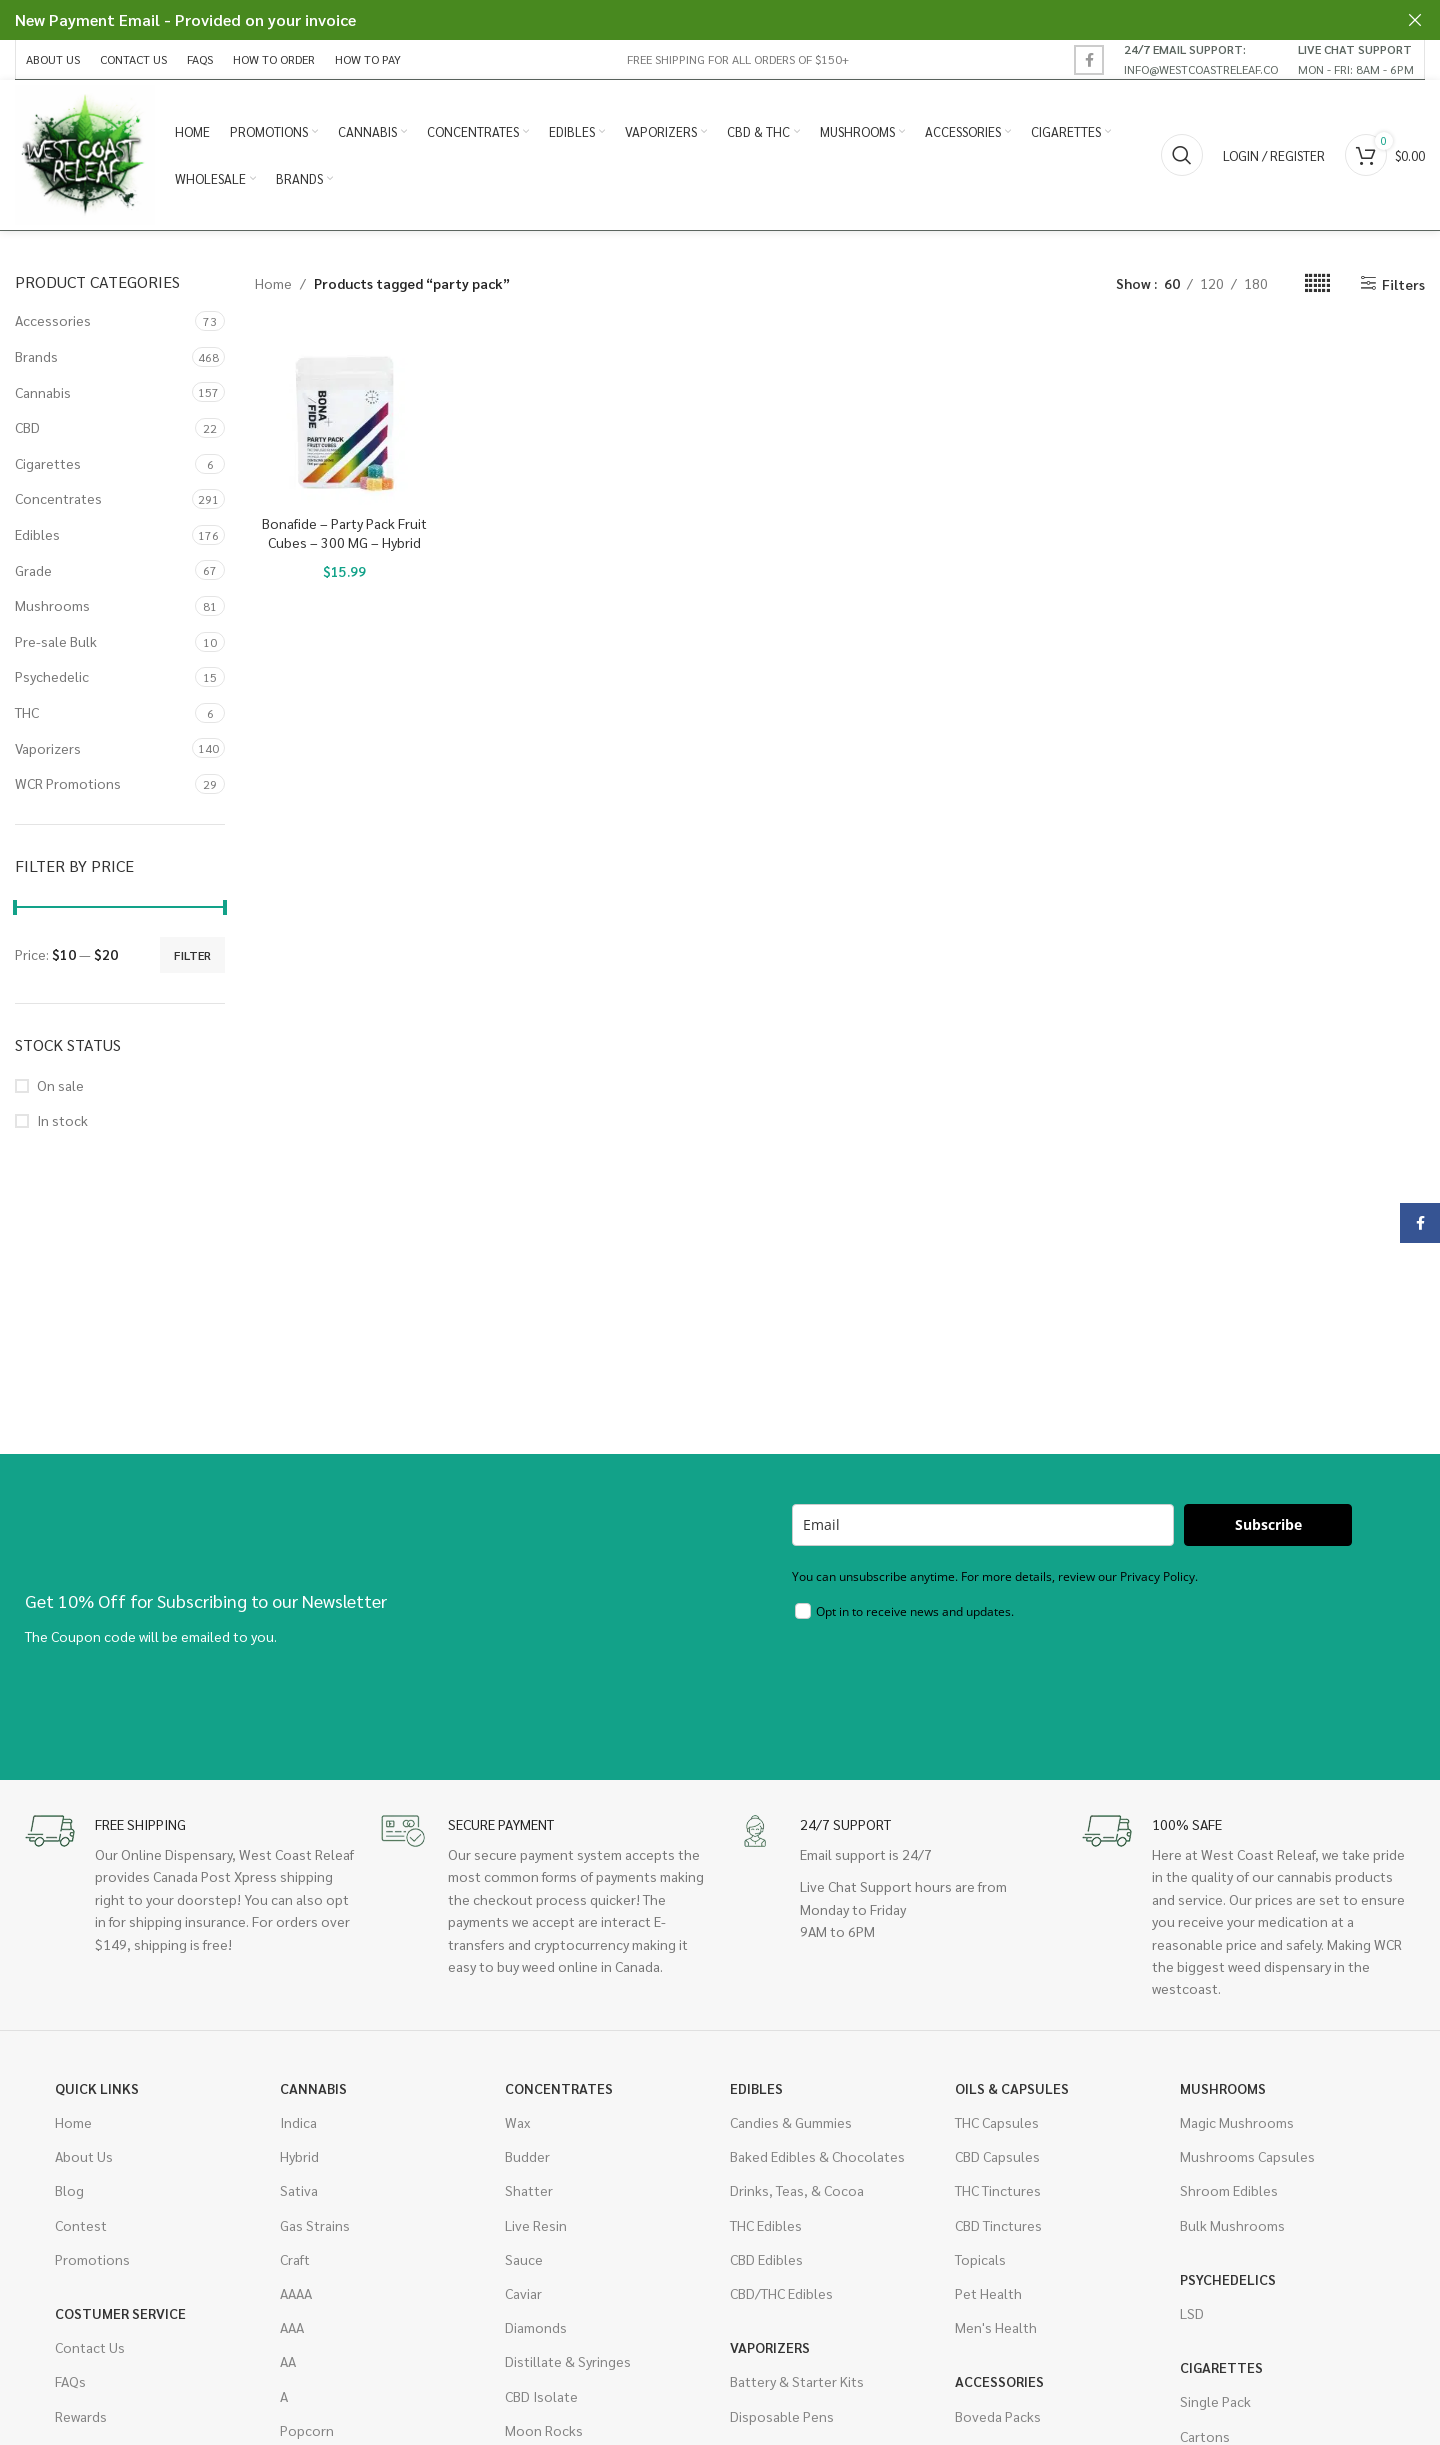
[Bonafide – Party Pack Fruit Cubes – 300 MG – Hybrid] (344, 415)
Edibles (37, 534)
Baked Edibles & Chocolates (817, 2156)
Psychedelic (52, 676)
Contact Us (90, 2347)
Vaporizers (48, 748)
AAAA (296, 2293)
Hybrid (299, 2156)
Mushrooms (52, 605)
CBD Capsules (997, 2156)
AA (288, 2361)
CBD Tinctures (998, 2225)
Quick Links (97, 2088)
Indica (298, 2122)
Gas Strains (315, 2225)
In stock (62, 1120)
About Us (84, 2156)
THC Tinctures (998, 2190)
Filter (192, 955)
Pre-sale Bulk (56, 641)
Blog (69, 2190)
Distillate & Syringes (568, 2361)
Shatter (529, 2190)
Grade (33, 570)
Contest (81, 2225)
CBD (27, 427)
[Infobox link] (1201, 59)
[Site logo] (85, 153)
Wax (517, 2122)
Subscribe (1268, 1524)
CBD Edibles (766, 2259)
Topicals (980, 2259)
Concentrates (58, 498)
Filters (1403, 283)
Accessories (53, 320)
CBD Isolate (541, 2396)
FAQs (70, 2381)
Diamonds (536, 2327)
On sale (60, 1085)
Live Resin (536, 2225)
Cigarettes (48, 463)
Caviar (523, 2293)
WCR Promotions (68, 783)
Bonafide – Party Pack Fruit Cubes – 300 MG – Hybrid (344, 533)
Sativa (299, 2190)
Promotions (92, 2259)
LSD (1192, 2313)
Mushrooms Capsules (1247, 2156)
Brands (36, 356)
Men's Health (996, 2327)
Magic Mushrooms (1237, 2122)
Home (273, 283)
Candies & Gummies (791, 2122)
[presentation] (944, 1686)
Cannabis (43, 392)
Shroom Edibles (1229, 2190)
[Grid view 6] (1317, 283)
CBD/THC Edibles (781, 2293)
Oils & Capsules (1012, 2088)
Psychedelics (1228, 2279)
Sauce (524, 2259)
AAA (292, 2327)
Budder (527, 2156)
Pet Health (988, 2293)
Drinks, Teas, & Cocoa (797, 2190)
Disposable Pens (782, 2416)
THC (27, 712)
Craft (295, 2259)
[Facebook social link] (1089, 60)
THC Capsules (997, 2122)
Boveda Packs (998, 2416)
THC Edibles (766, 2225)
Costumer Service (120, 2313)
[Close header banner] (1415, 20)
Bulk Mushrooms (1232, 2225)
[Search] (1182, 155)
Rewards (81, 2416)
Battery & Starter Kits (797, 2381)
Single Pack (1215, 2401)
